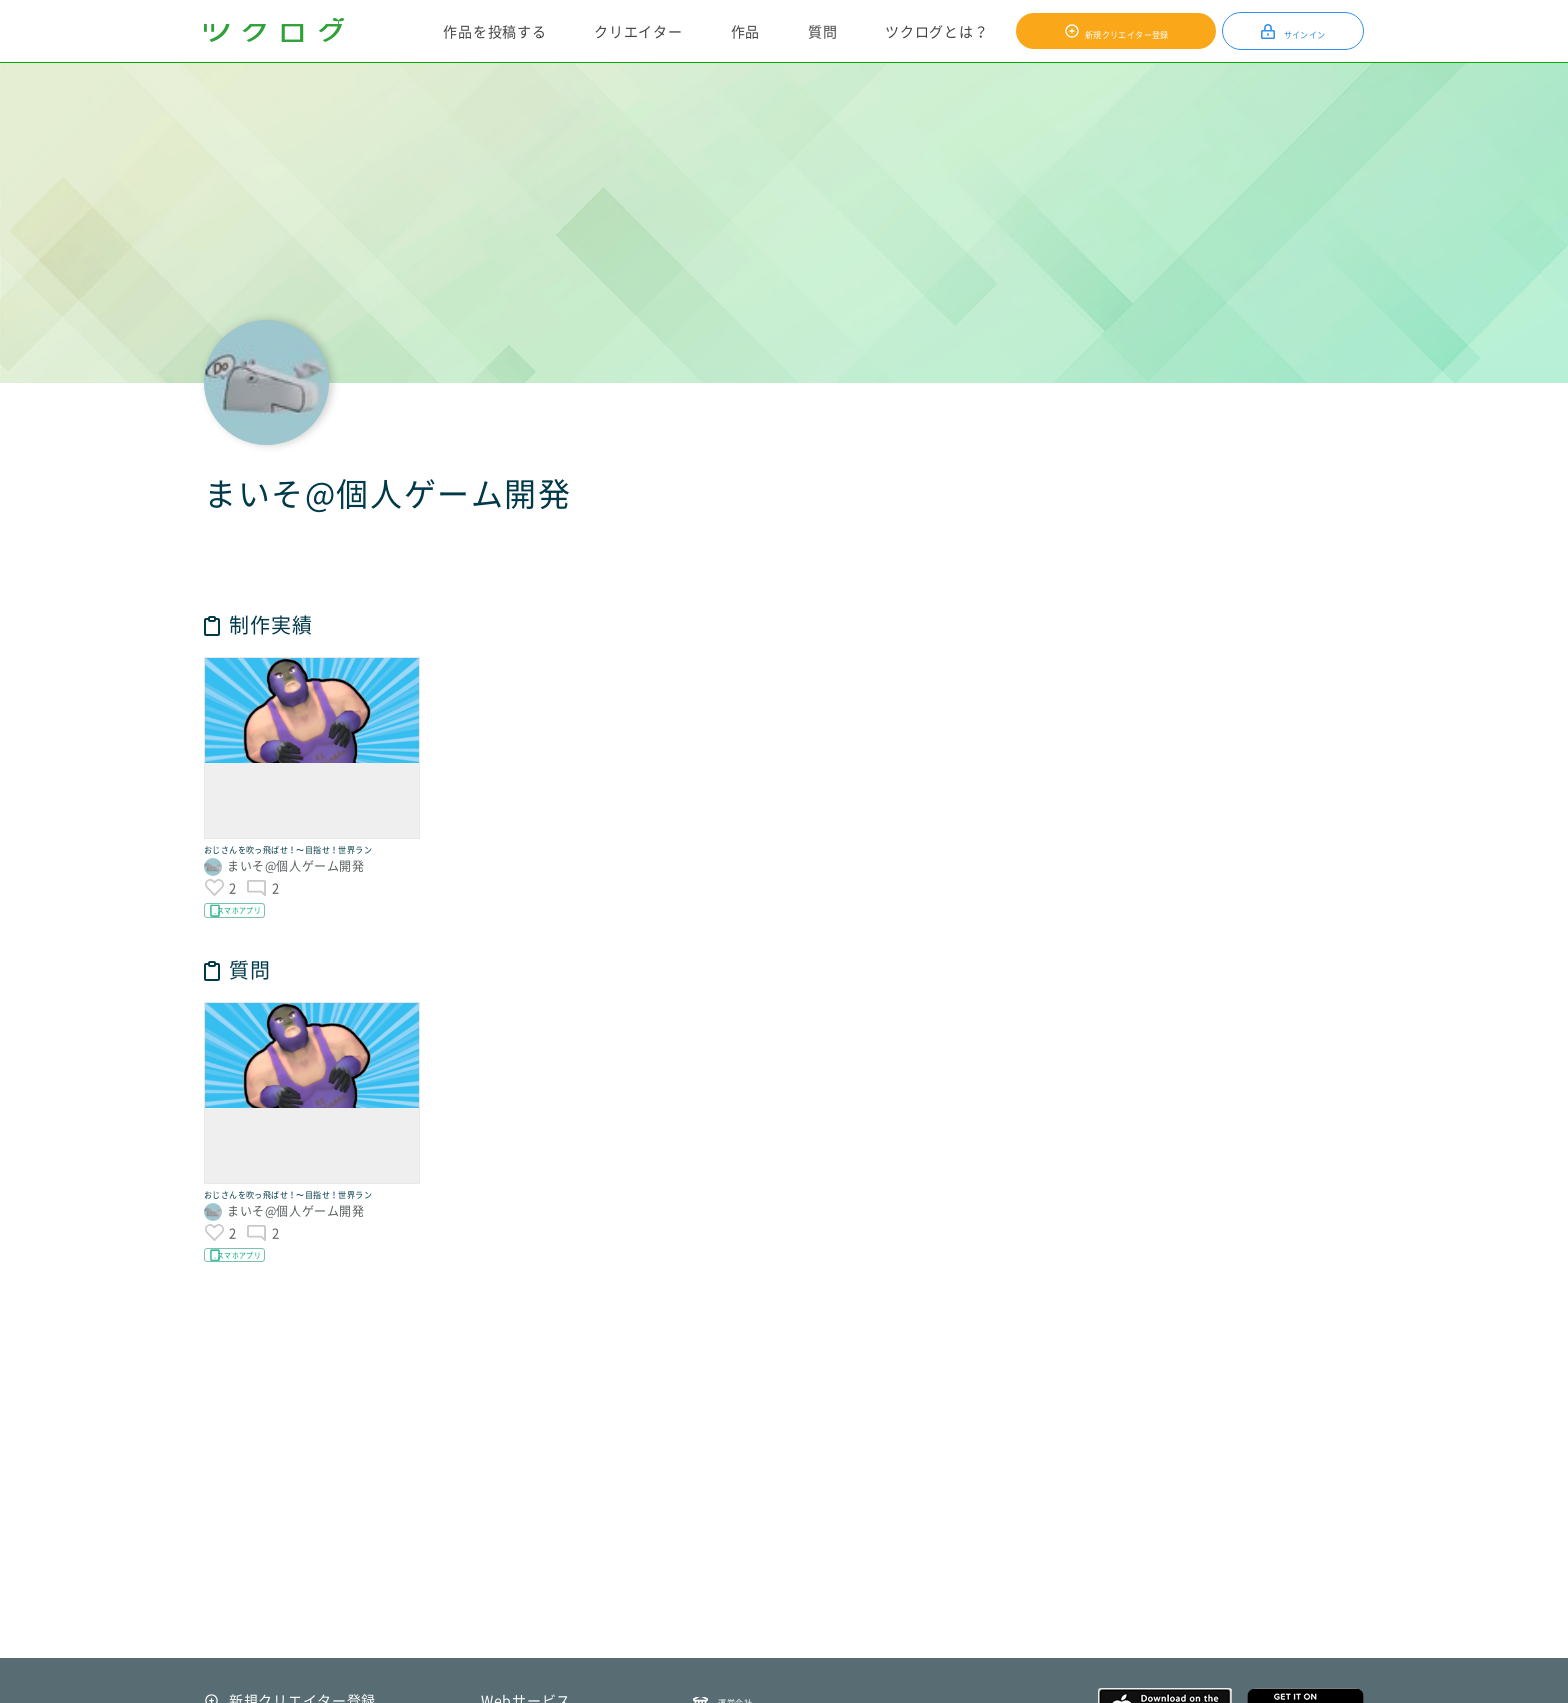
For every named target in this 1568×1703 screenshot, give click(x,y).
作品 (740, 31)
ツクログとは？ (932, 31)
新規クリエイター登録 (1122, 31)
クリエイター (634, 31)
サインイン (1303, 31)
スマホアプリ (264, 953)
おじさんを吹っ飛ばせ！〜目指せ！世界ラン (307, 868)
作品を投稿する (490, 31)
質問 (818, 31)
